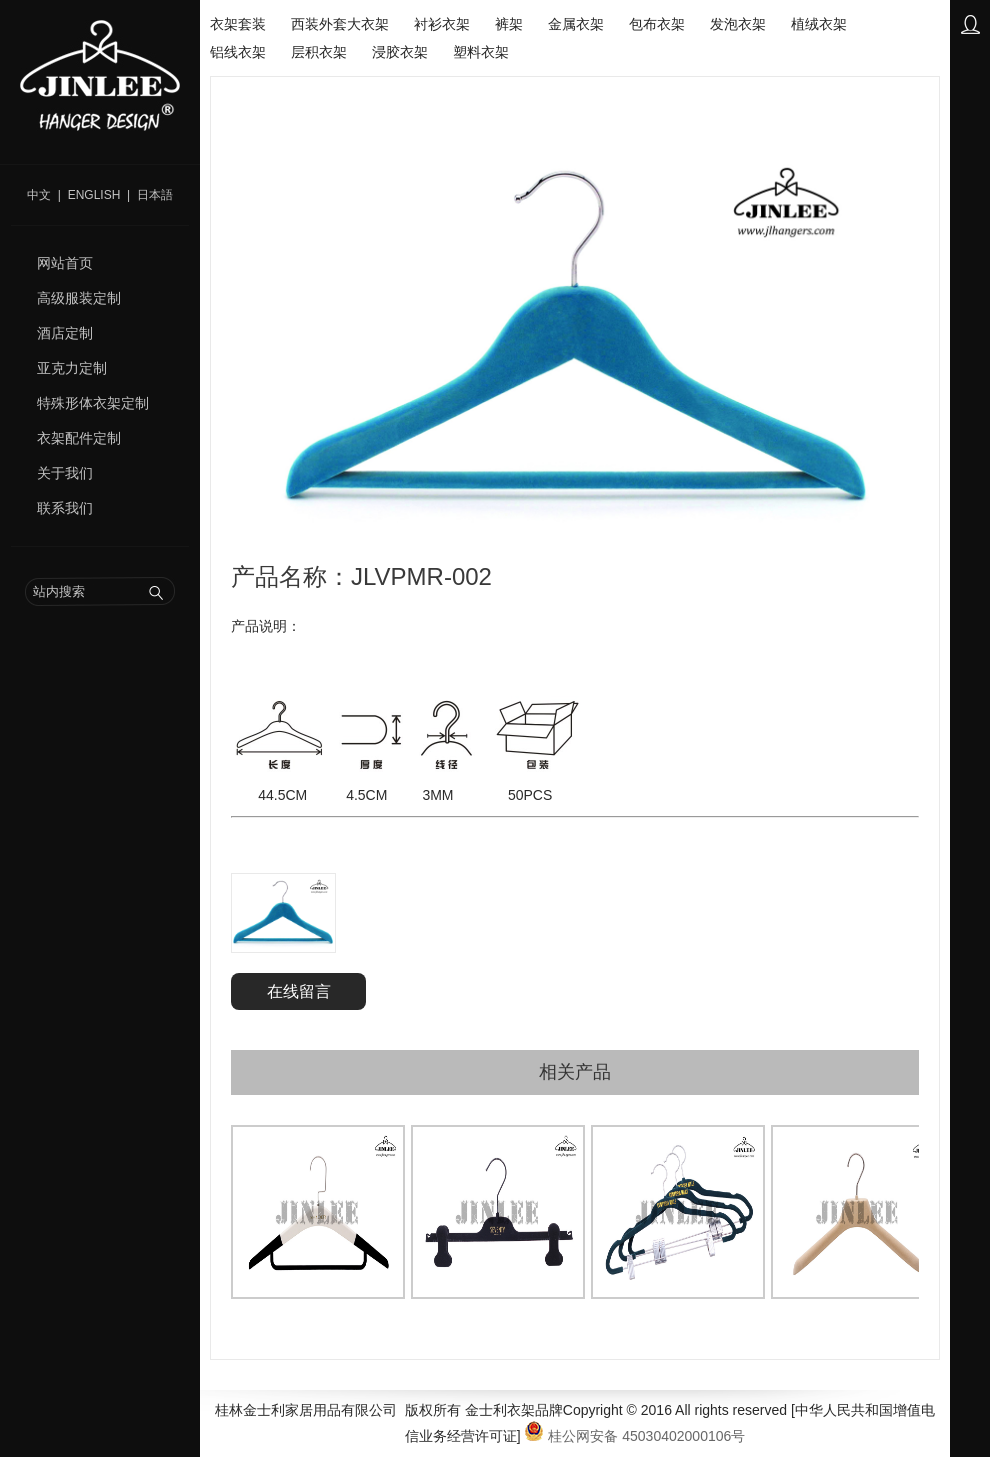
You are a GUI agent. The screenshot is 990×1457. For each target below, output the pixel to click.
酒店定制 (65, 333)
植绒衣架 (819, 24)
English (94, 195)
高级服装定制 (79, 298)
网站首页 (65, 263)
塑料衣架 (481, 52)
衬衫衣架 (442, 24)
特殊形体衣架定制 (93, 403)
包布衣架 (657, 24)
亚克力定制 (72, 368)
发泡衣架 (738, 24)
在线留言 (299, 991)
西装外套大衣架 (340, 24)
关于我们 (65, 473)
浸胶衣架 (400, 52)
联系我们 (65, 508)
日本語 (155, 195)
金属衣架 (576, 24)
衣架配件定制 (79, 438)
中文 (39, 195)
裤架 (509, 24)
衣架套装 (238, 24)
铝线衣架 (238, 52)
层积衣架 (319, 52)
